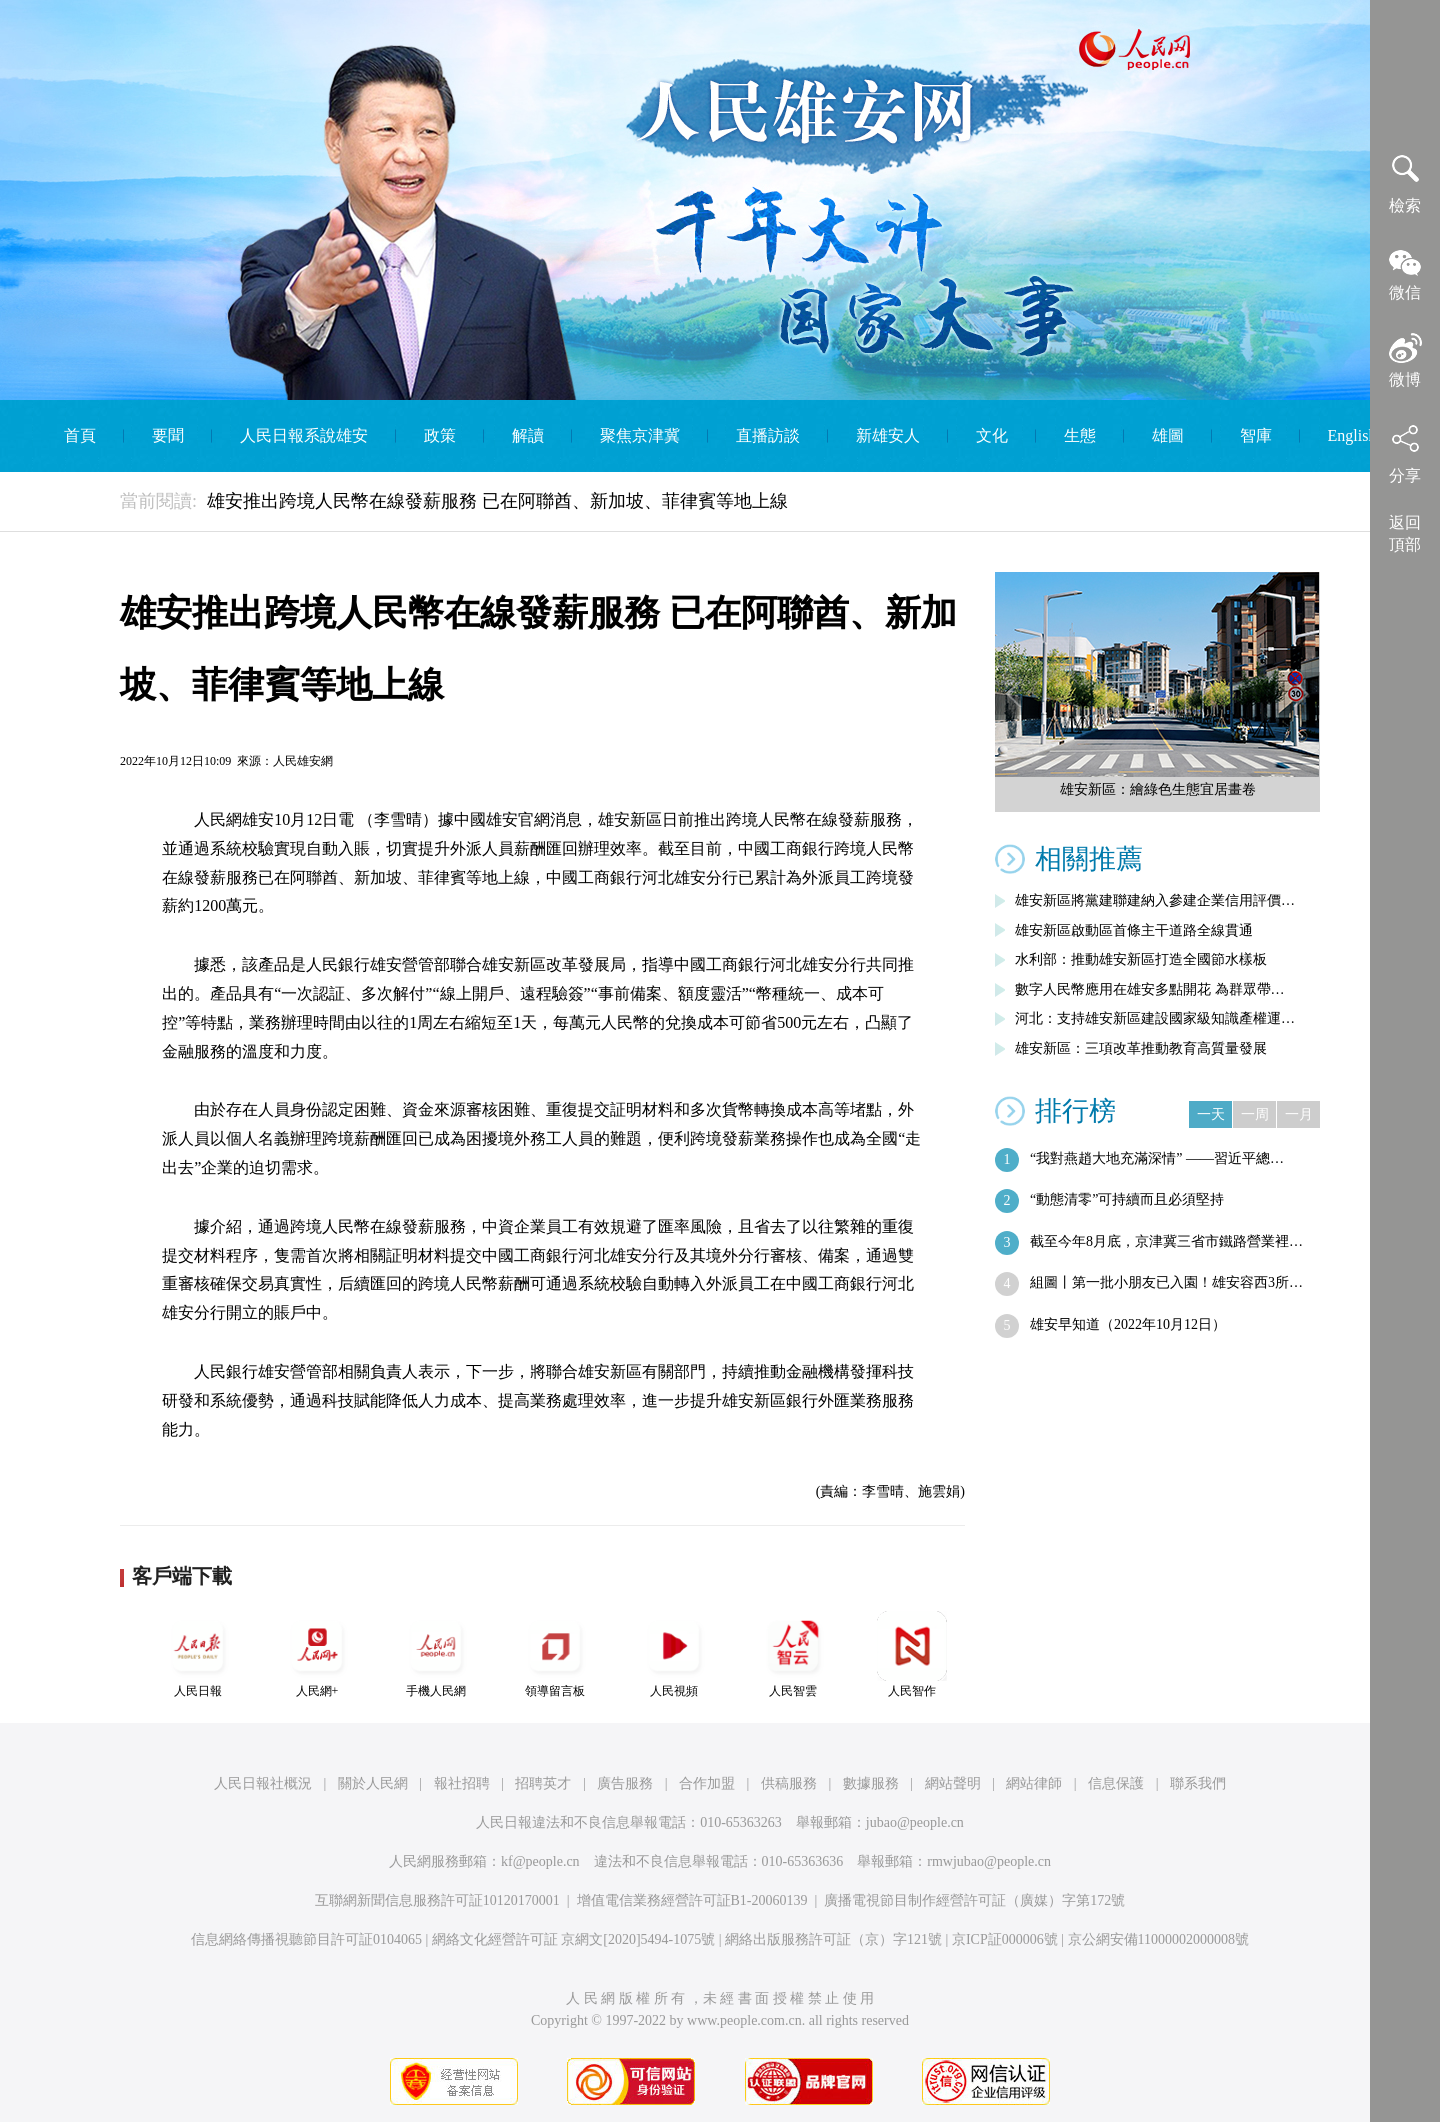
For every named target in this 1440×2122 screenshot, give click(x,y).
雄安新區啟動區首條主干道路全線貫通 (1134, 930)
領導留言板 (555, 1654)
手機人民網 (436, 1654)
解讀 (528, 435)
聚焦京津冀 (640, 435)
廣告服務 (625, 1783)
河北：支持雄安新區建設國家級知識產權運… (1155, 1018)
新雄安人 (888, 435)
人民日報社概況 (263, 1783)
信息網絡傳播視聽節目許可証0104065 (306, 1939)
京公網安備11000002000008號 (1158, 1939)
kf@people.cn (540, 1861)
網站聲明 (953, 1783)
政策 (440, 435)
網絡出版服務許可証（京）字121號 (833, 1939)
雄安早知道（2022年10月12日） (1128, 1324)
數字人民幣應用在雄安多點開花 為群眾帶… (1150, 989)
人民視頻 (674, 1654)
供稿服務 (789, 1783)
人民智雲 (793, 1654)
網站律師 (1034, 1783)
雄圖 (1168, 435)
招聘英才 (543, 1783)
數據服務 (871, 1783)
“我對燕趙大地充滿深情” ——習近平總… (1157, 1158)
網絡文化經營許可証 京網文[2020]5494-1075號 (574, 1939)
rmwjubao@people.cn (989, 1861)
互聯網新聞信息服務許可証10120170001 (437, 1900)
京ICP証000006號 (1005, 1939)
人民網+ (317, 1654)
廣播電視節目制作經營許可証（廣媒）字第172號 (974, 1900)
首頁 (80, 435)
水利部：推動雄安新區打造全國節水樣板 (1141, 959)
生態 (1080, 435)
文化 (992, 435)
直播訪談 (768, 435)
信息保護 (1116, 1783)
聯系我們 (1198, 1783)
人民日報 (198, 1654)
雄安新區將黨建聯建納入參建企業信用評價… (1155, 900)
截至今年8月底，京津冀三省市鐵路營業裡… (1166, 1241)
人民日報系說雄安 (304, 435)
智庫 (1256, 435)
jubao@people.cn (915, 1822)
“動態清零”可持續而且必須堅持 (1127, 1199)
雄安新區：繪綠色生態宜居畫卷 (1158, 789)
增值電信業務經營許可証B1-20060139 (692, 1900)
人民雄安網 (303, 761)
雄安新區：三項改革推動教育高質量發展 (1141, 1048)
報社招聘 (462, 1783)
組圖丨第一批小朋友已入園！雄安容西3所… (1166, 1282)
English (1352, 435)
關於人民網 (373, 1783)
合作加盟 (707, 1783)
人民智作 (912, 1654)
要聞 (168, 435)
